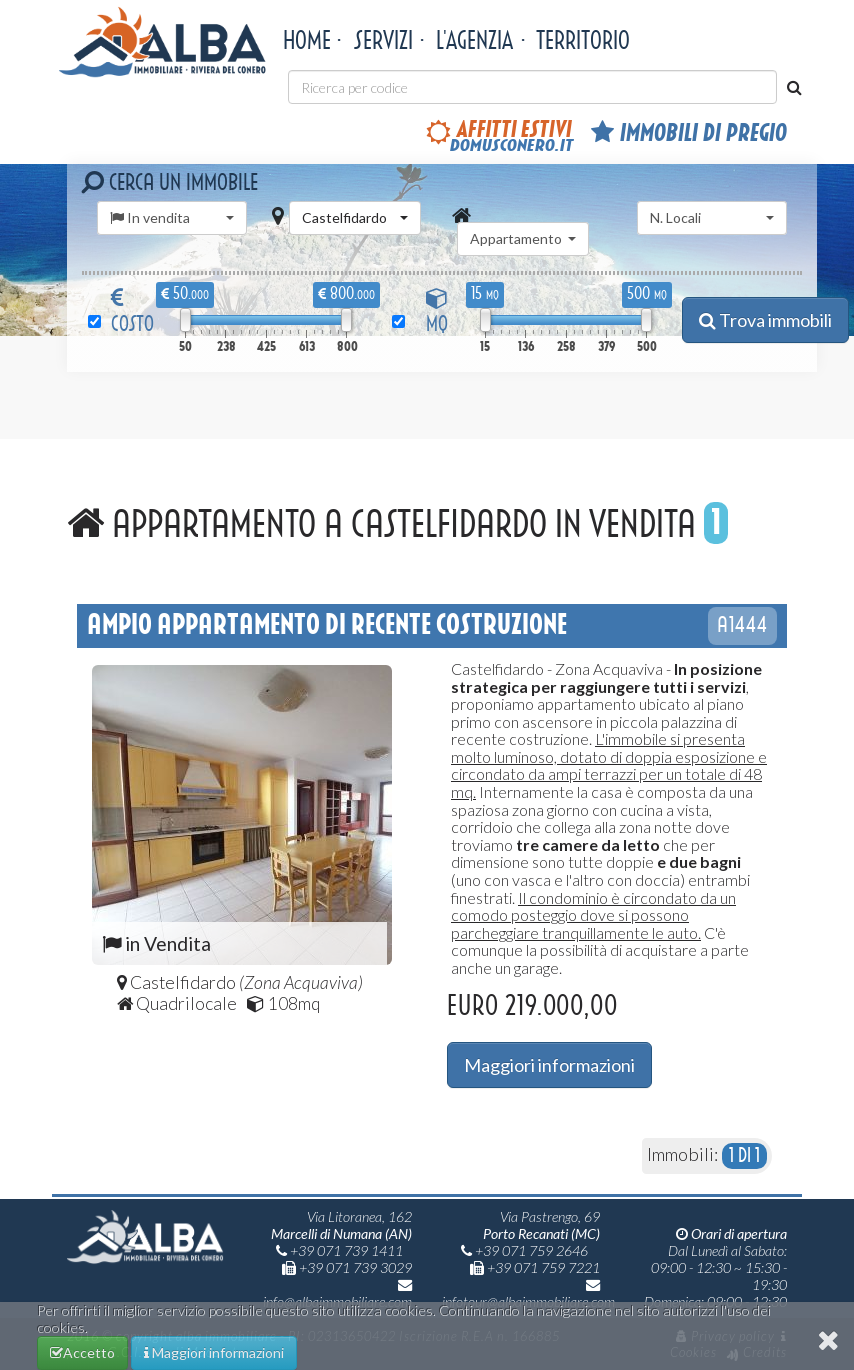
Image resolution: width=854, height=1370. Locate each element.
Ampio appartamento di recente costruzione (327, 625)
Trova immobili (765, 320)
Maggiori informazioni (549, 1065)
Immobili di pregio (688, 133)
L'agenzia (474, 41)
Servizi (383, 41)
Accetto (89, 1348)
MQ (437, 312)
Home (307, 41)
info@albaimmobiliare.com (337, 1294)
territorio (583, 41)
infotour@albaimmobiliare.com (528, 1294)
